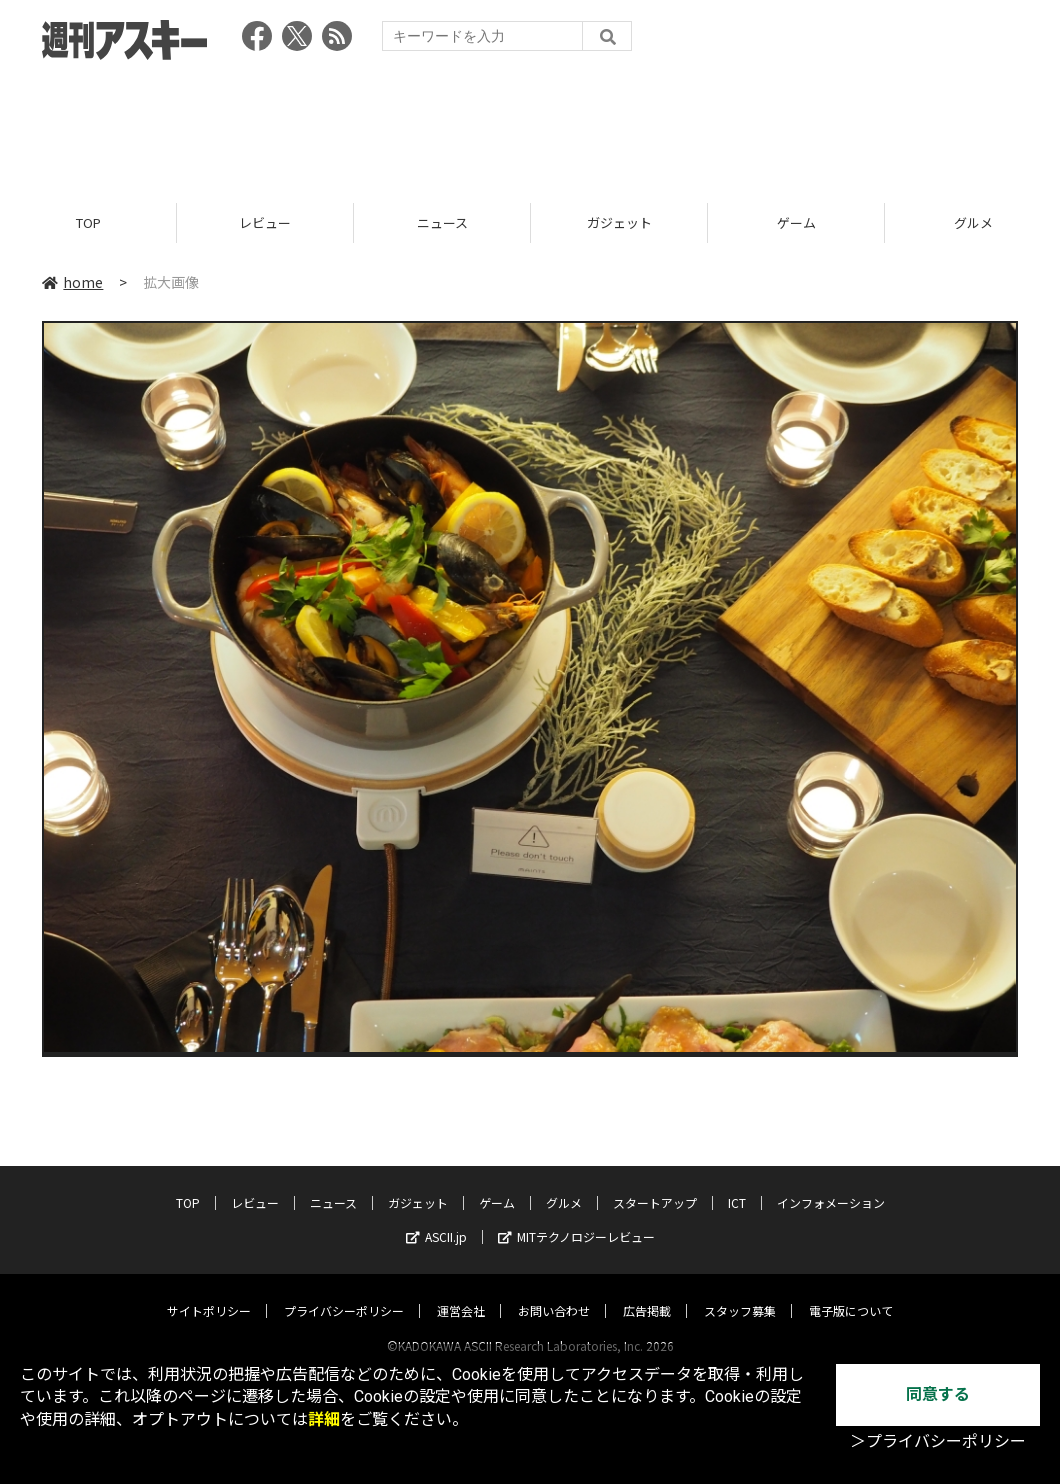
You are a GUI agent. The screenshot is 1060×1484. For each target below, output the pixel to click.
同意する (938, 1394)
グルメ (564, 1183)
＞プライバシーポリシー (938, 1441)
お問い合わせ (554, 1291)
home (72, 282)
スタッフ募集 (740, 1291)
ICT (737, 1183)
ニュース (442, 222)
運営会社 (461, 1291)
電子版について (851, 1291)
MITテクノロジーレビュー (576, 1217)
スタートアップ (655, 1183)
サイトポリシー (209, 1291)
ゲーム (796, 222)
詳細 (324, 1419)
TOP (88, 222)
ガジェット (619, 222)
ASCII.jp (436, 1217)
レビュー (265, 222)
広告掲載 (647, 1291)
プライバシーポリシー (344, 1291)
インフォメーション (831, 1183)
